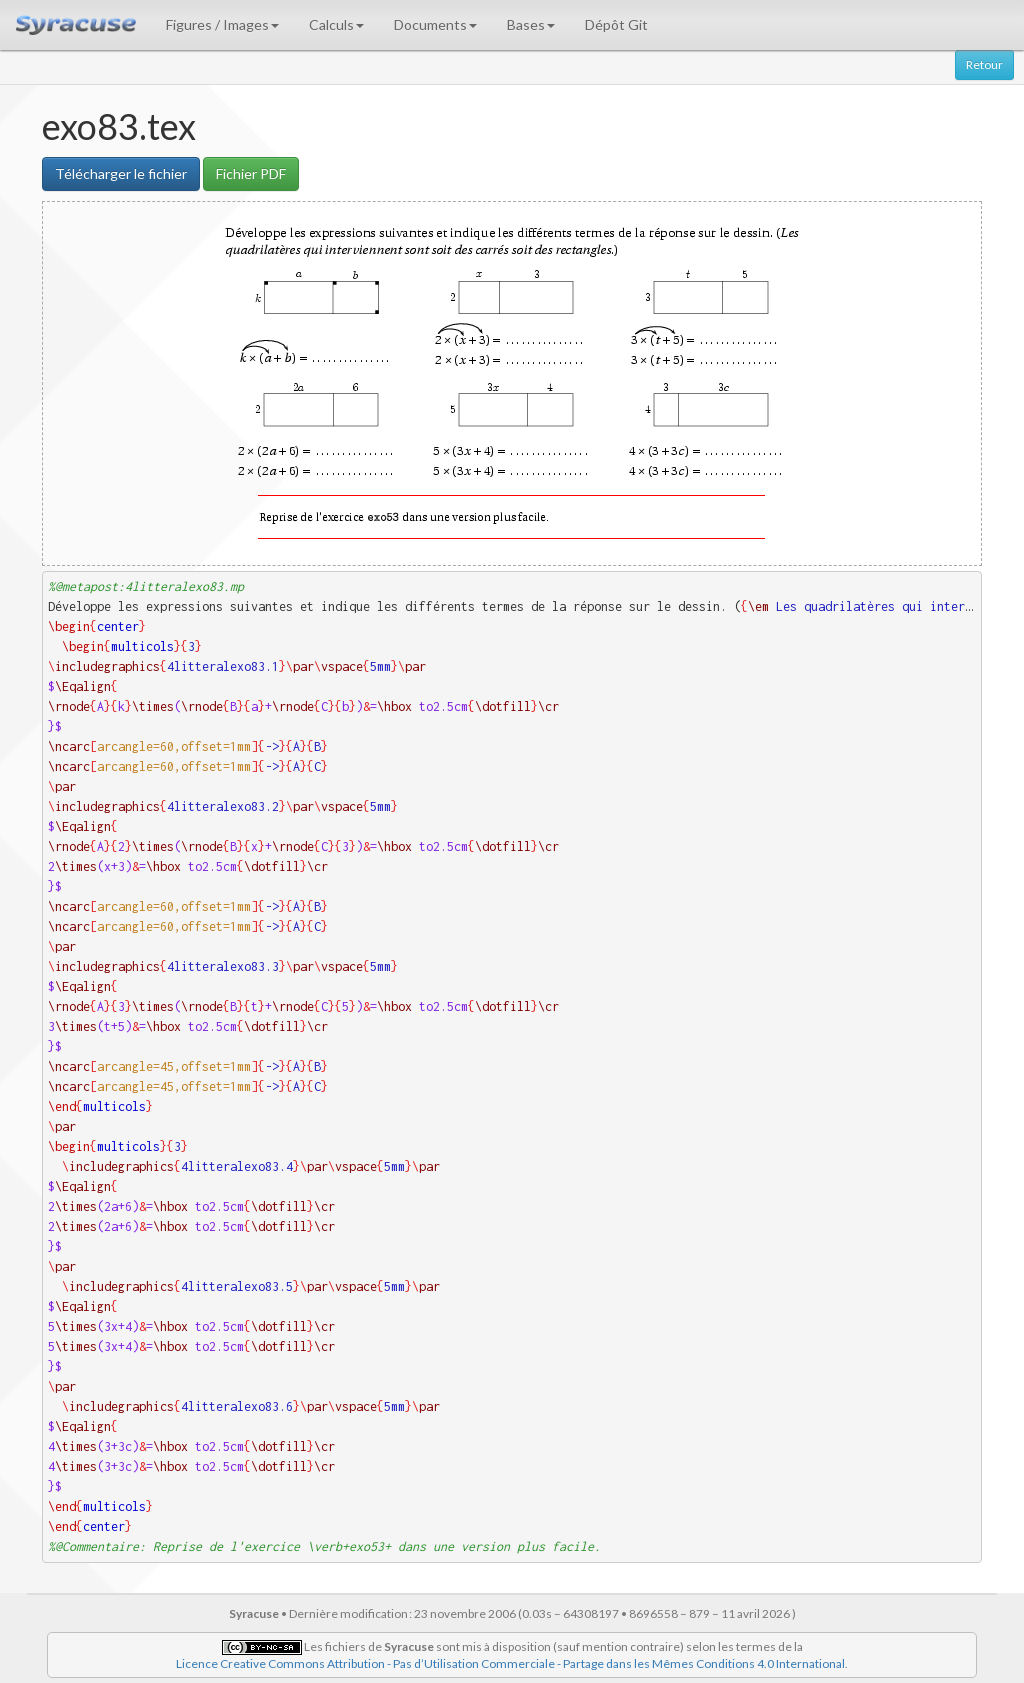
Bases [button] (531, 24)
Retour (984, 64)
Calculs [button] (336, 24)
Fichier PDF (251, 173)
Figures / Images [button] (222, 24)
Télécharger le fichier (121, 173)
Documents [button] (435, 24)
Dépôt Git (616, 24)
